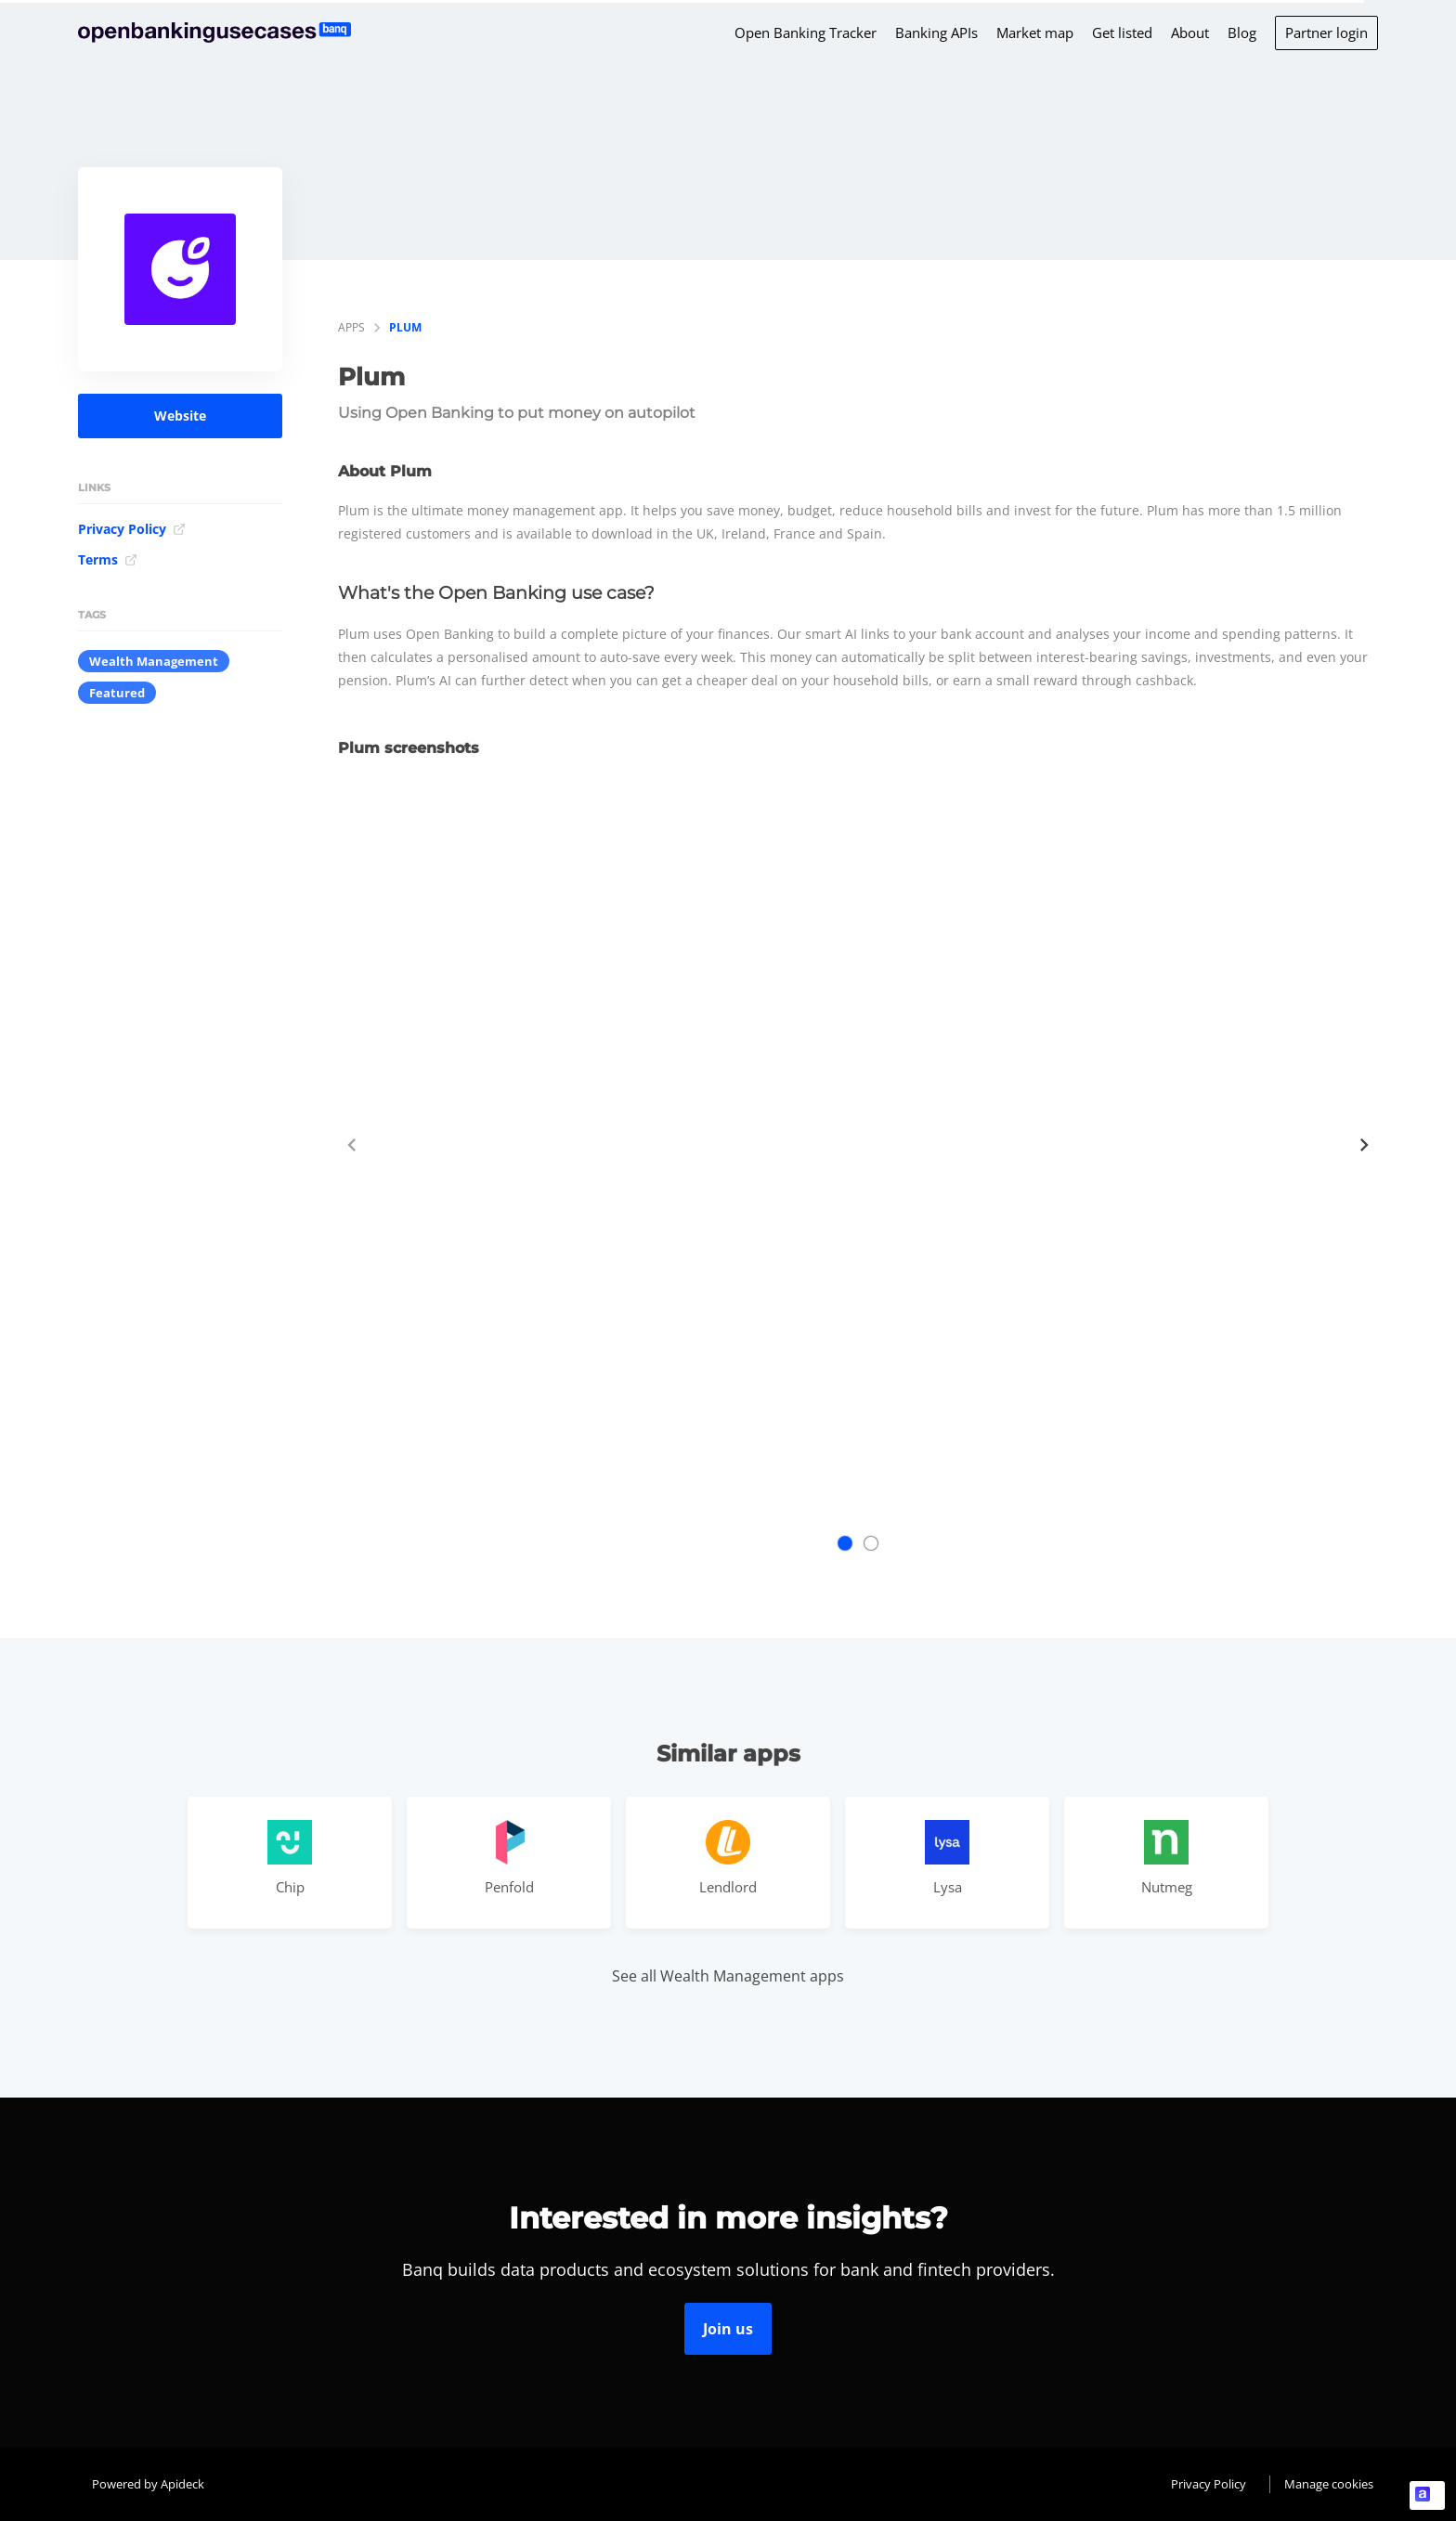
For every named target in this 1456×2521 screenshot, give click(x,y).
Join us (728, 2329)
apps (351, 327)
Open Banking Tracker (805, 32)
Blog (1242, 32)
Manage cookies (1328, 2484)
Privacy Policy (132, 529)
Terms (107, 559)
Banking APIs (936, 32)
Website (180, 415)
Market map (1034, 32)
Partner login (1326, 32)
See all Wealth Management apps (728, 1976)
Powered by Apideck (148, 2484)
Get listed (1122, 32)
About (1190, 32)
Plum (405, 327)
